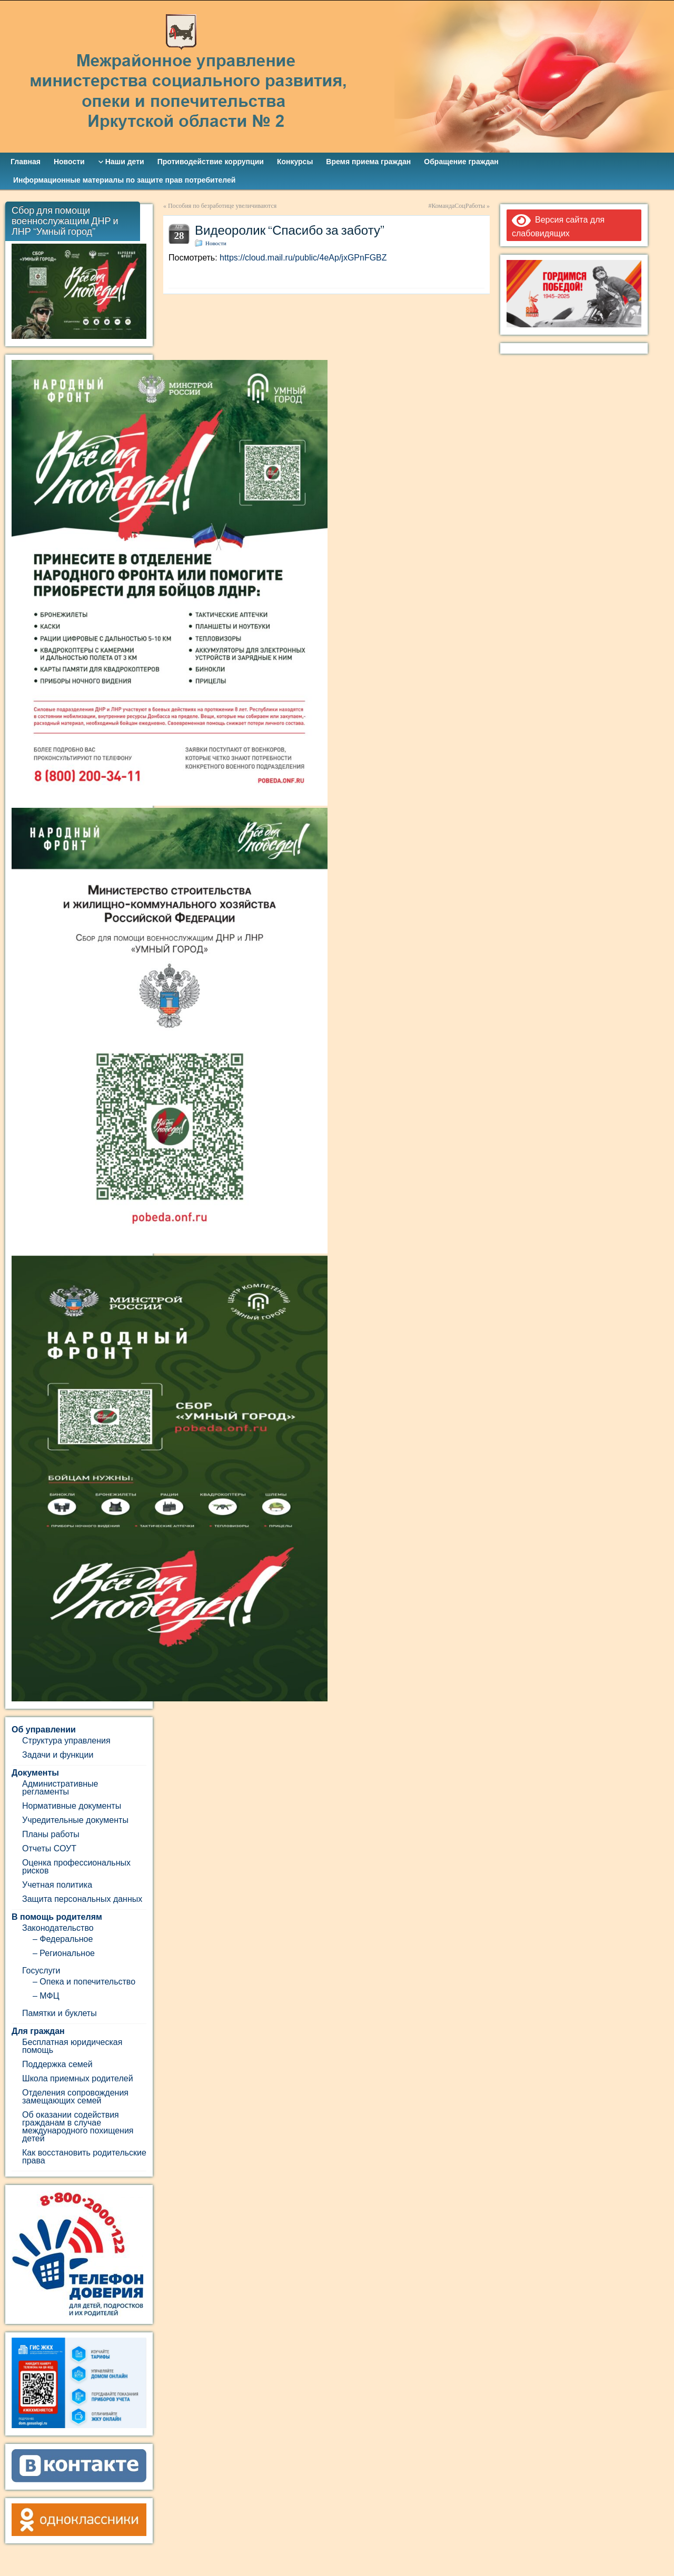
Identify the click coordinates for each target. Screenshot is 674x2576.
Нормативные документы (71, 1805)
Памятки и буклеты (59, 2013)
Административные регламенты (60, 1787)
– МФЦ (46, 1995)
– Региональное (64, 1953)
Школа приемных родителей (77, 2078)
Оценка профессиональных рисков (76, 1866)
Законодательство (58, 1927)
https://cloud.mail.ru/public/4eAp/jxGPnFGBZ (303, 257)
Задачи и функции (57, 1754)
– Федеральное (63, 1938)
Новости (215, 243)
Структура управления (66, 1740)
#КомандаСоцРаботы (456, 205)
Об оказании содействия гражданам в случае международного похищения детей (77, 2126)
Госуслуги (41, 1970)
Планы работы (51, 1834)
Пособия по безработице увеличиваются (222, 205)
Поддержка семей (57, 2064)
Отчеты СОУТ (49, 1848)
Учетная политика (57, 1884)
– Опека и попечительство (84, 1981)
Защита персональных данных (82, 1899)
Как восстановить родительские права (84, 2156)
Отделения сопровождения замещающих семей (75, 2096)
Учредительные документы (75, 1820)
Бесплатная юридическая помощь (72, 2046)
